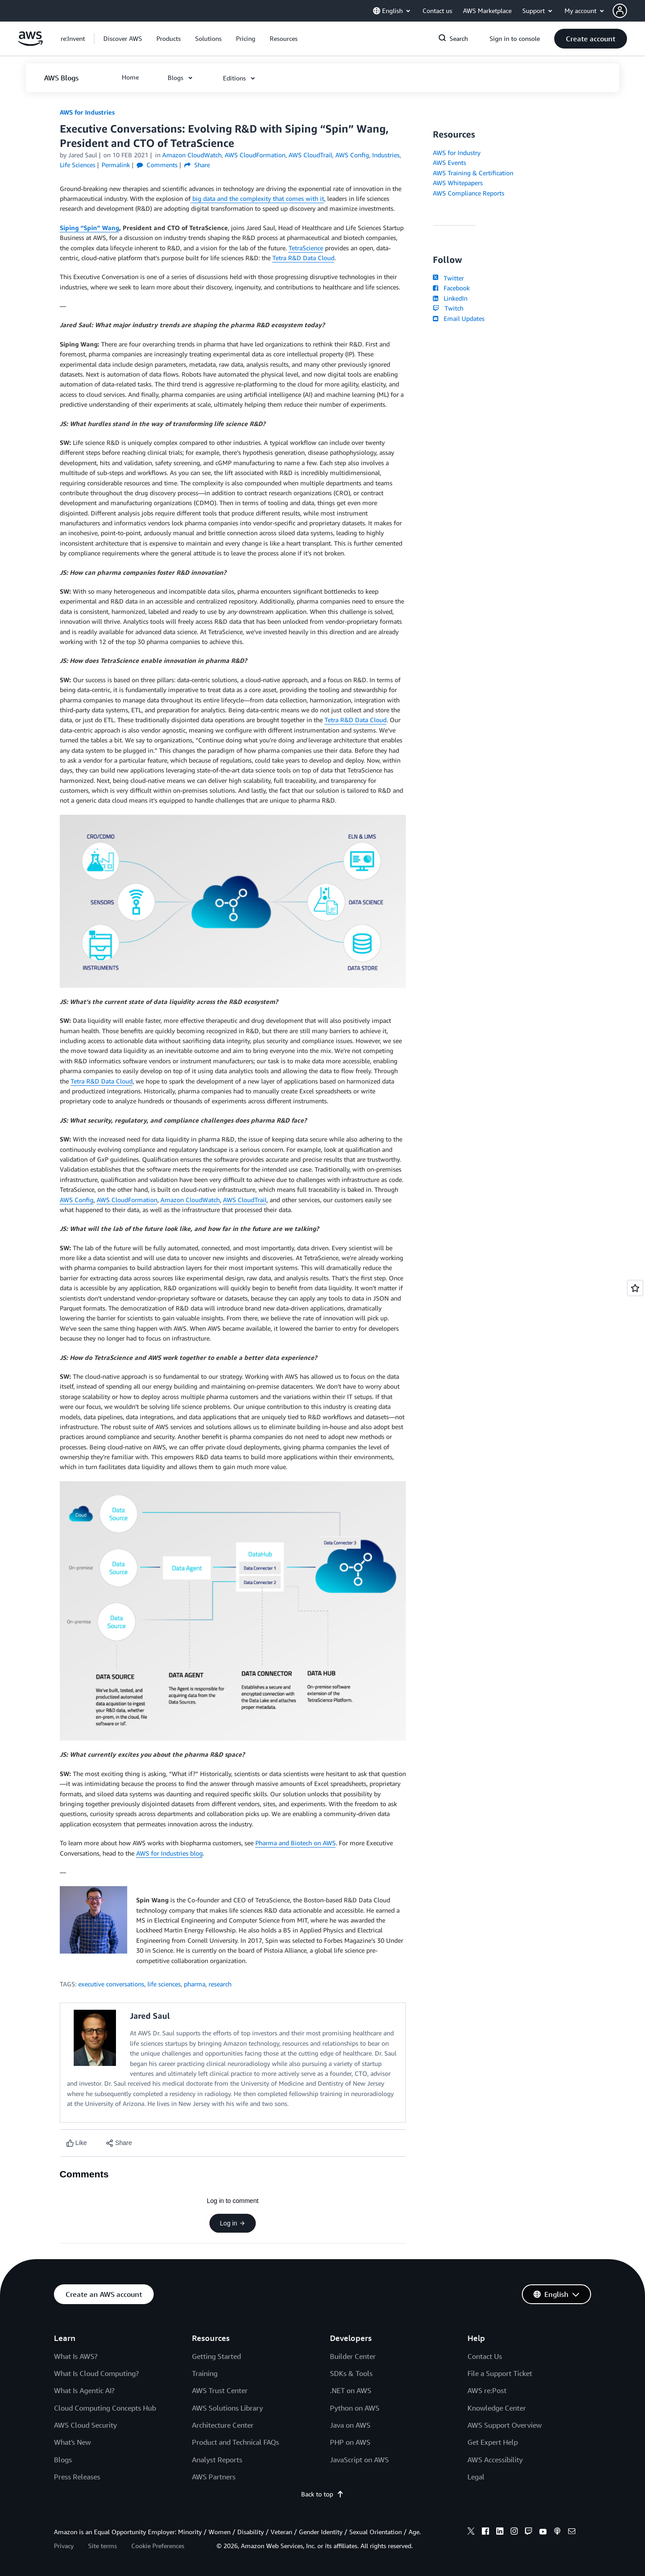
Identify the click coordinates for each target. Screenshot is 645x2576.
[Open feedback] (635, 1288)
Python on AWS (354, 2407)
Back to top (322, 2494)
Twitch (448, 308)
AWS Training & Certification (473, 173)
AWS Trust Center (220, 2390)
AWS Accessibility (495, 2459)
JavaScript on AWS (359, 2459)
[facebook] (485, 2532)
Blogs (63, 2459)
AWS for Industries (87, 112)
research (220, 1984)
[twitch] (528, 2532)
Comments (157, 165)
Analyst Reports (217, 2459)
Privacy (64, 2545)
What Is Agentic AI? (84, 2390)
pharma (194, 1984)
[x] (471, 2532)
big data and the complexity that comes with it (257, 198)
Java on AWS (350, 2425)
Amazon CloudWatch (190, 1200)
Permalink (116, 165)
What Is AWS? (76, 2356)
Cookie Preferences (157, 2545)
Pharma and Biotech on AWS (295, 1843)
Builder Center (353, 2356)
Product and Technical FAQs (235, 2442)
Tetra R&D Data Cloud (303, 258)
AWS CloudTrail (245, 1200)
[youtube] (543, 2532)
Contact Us (484, 2356)
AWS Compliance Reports (468, 193)
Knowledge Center (496, 2407)
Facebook (451, 288)
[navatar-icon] (620, 11)
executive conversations (111, 1984)
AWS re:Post (487, 2390)
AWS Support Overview (504, 2425)
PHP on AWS (350, 2442)
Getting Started (216, 2356)
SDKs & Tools (351, 2373)
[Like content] (76, 2143)
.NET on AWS (350, 2390)
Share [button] (197, 165)
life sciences (164, 1984)
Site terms (102, 2545)
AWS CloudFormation (127, 1200)
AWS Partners (214, 2476)
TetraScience (306, 248)
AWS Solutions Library (227, 2407)
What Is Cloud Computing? (96, 2373)
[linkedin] (499, 2532)
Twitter (448, 278)
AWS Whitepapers (458, 183)
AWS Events (449, 162)
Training (205, 2373)
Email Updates (459, 318)
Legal (476, 2476)
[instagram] (514, 2532)
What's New (72, 2442)
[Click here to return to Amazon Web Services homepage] (30, 43)
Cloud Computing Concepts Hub (105, 2407)
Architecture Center (223, 2425)
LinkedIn (450, 298)
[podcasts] (557, 2532)
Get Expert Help (492, 2442)
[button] (629, 11)
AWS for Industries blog (169, 1853)
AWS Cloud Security (85, 2425)
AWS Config (76, 1200)
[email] (571, 2532)
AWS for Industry (456, 152)
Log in (232, 2223)
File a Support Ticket (499, 2373)
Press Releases (77, 2476)
